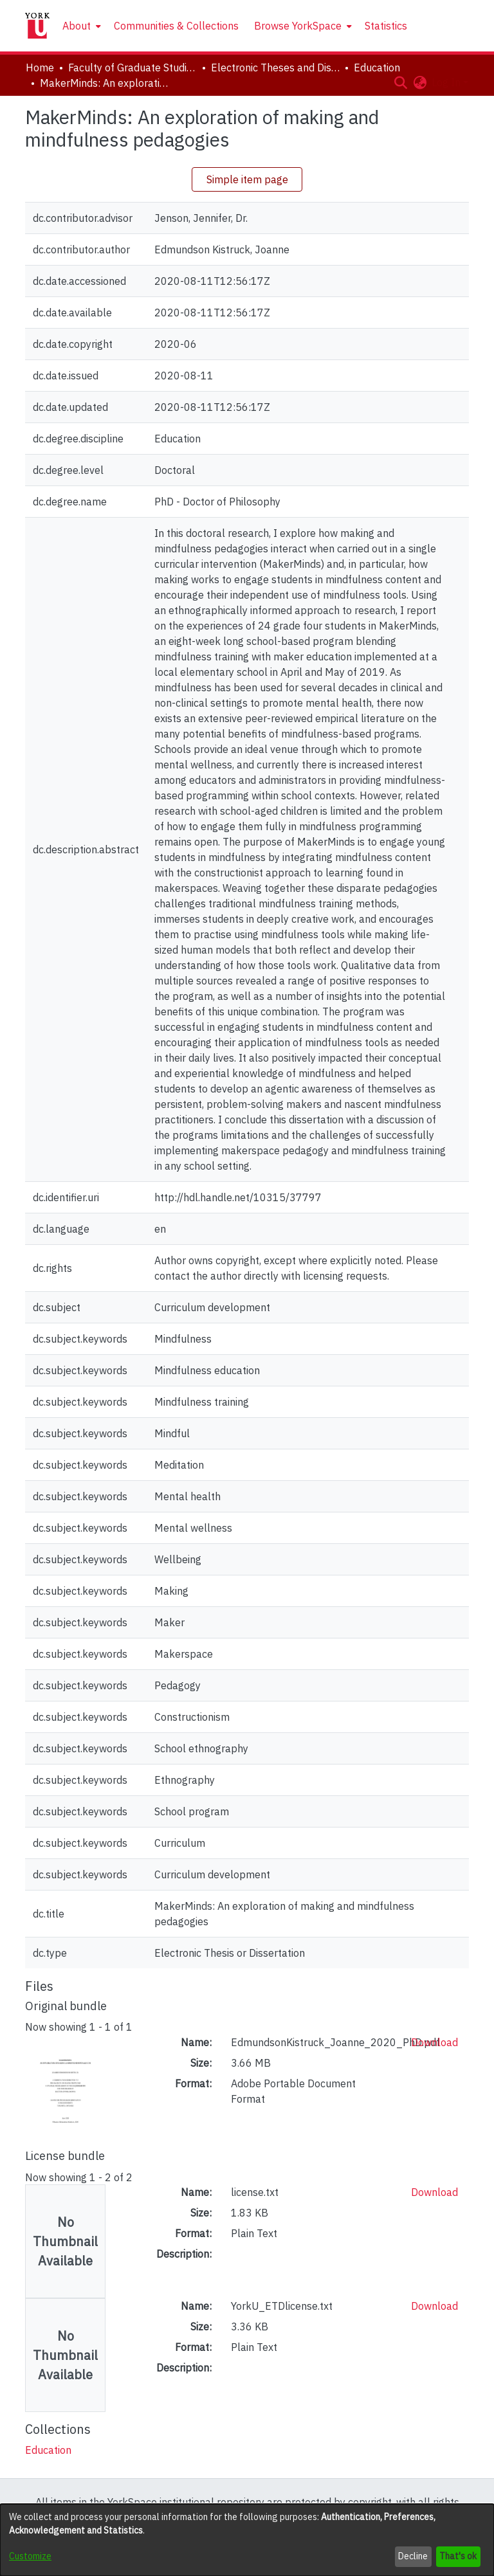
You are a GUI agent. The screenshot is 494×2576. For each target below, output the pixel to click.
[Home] (37, 26)
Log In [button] (447, 82)
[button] (400, 82)
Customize (30, 2556)
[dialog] (247, 2540)
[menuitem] (80, 25)
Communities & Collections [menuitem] (176, 25)
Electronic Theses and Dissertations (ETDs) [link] (275, 67)
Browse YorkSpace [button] (298, 25)
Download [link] (434, 2042)
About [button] (76, 25)
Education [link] (377, 67)
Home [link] (40, 67)
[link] (48, 2450)
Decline (413, 2556)
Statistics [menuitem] (386, 25)
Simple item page (247, 179)
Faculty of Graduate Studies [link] (132, 67)
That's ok (458, 2556)
